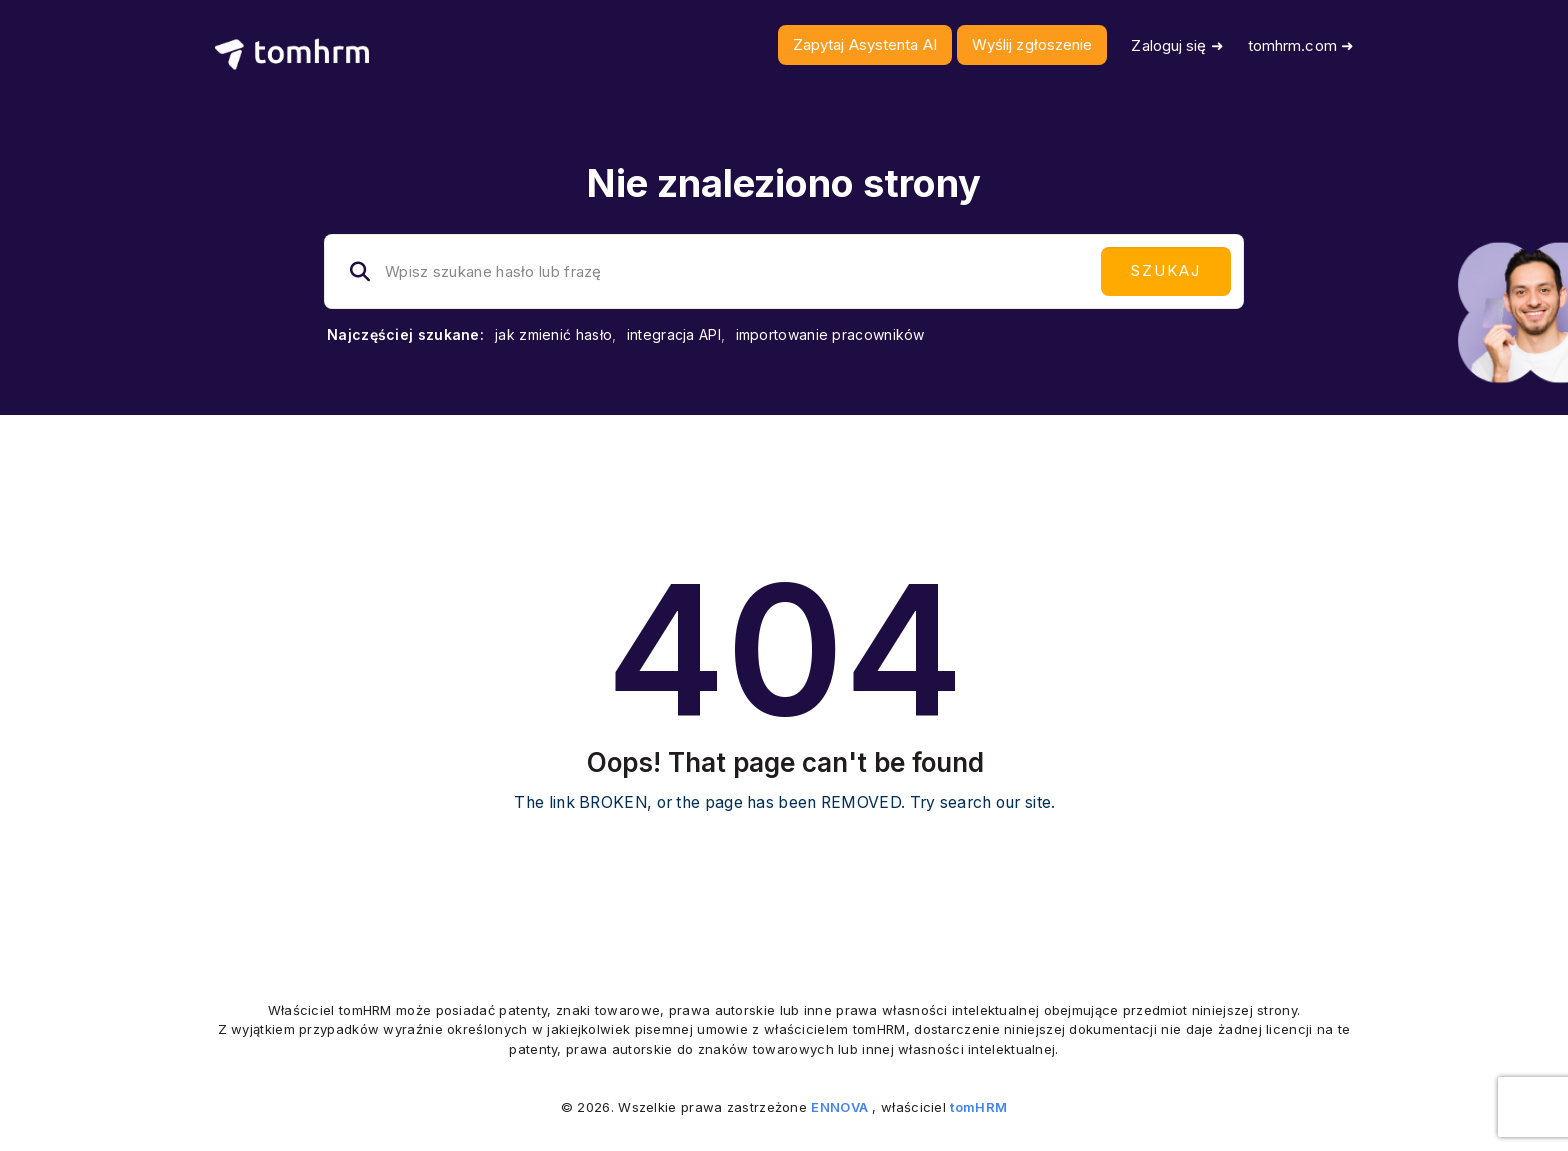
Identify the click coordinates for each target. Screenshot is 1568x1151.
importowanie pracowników (830, 334)
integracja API (674, 334)
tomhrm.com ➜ (1301, 45)
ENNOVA (839, 1107)
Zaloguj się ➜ (1177, 45)
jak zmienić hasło (553, 334)
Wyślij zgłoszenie (1032, 44)
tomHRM (978, 1107)
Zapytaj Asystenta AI (865, 44)
